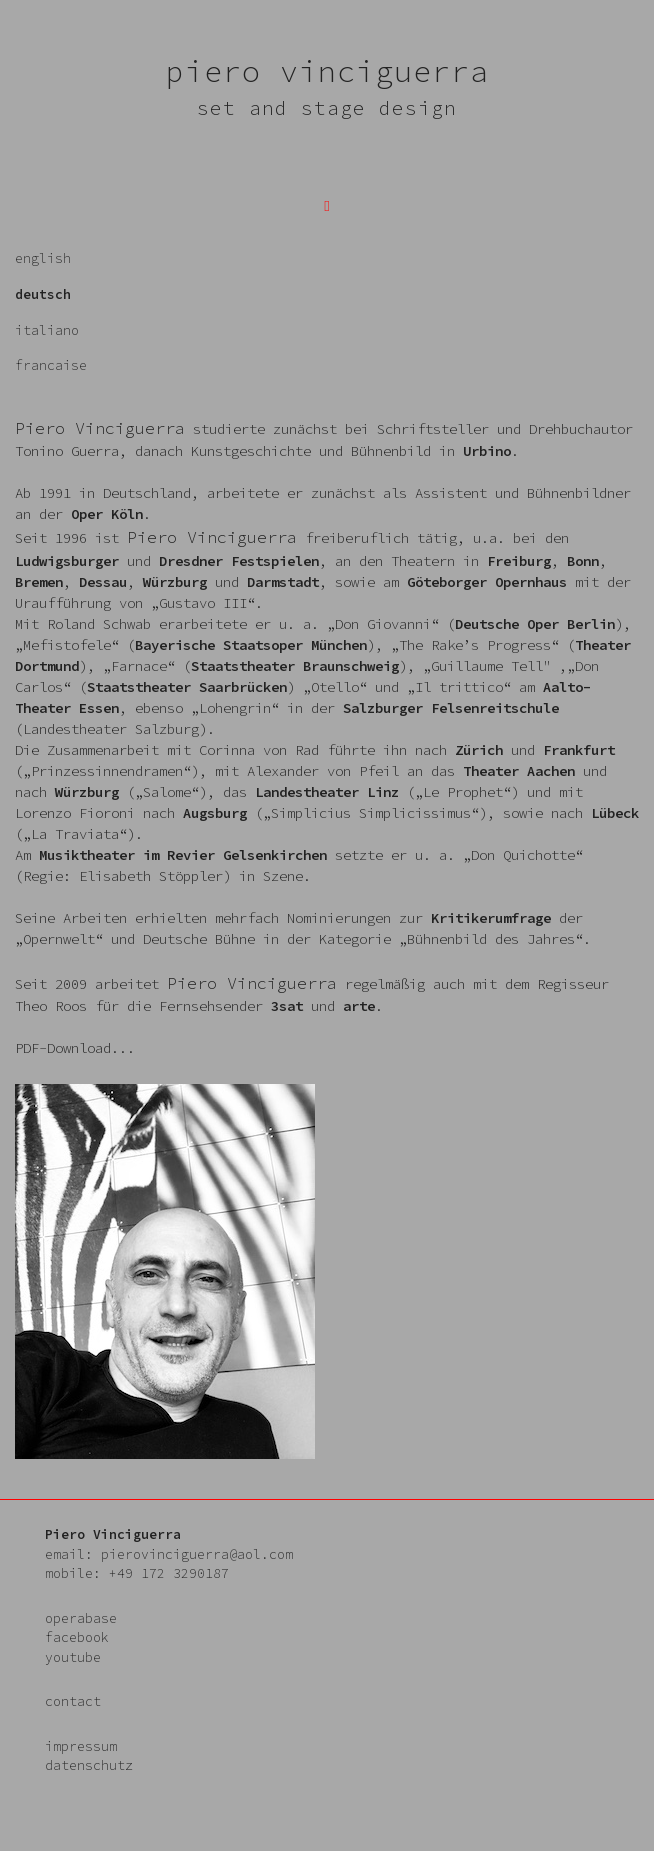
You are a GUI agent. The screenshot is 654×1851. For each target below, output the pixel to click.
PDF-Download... (75, 1048)
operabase (81, 1618)
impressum (81, 1746)
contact (73, 1701)
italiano (47, 330)
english (43, 258)
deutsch (43, 294)
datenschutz (89, 1765)
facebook (77, 1637)
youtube (73, 1657)
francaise (51, 365)
